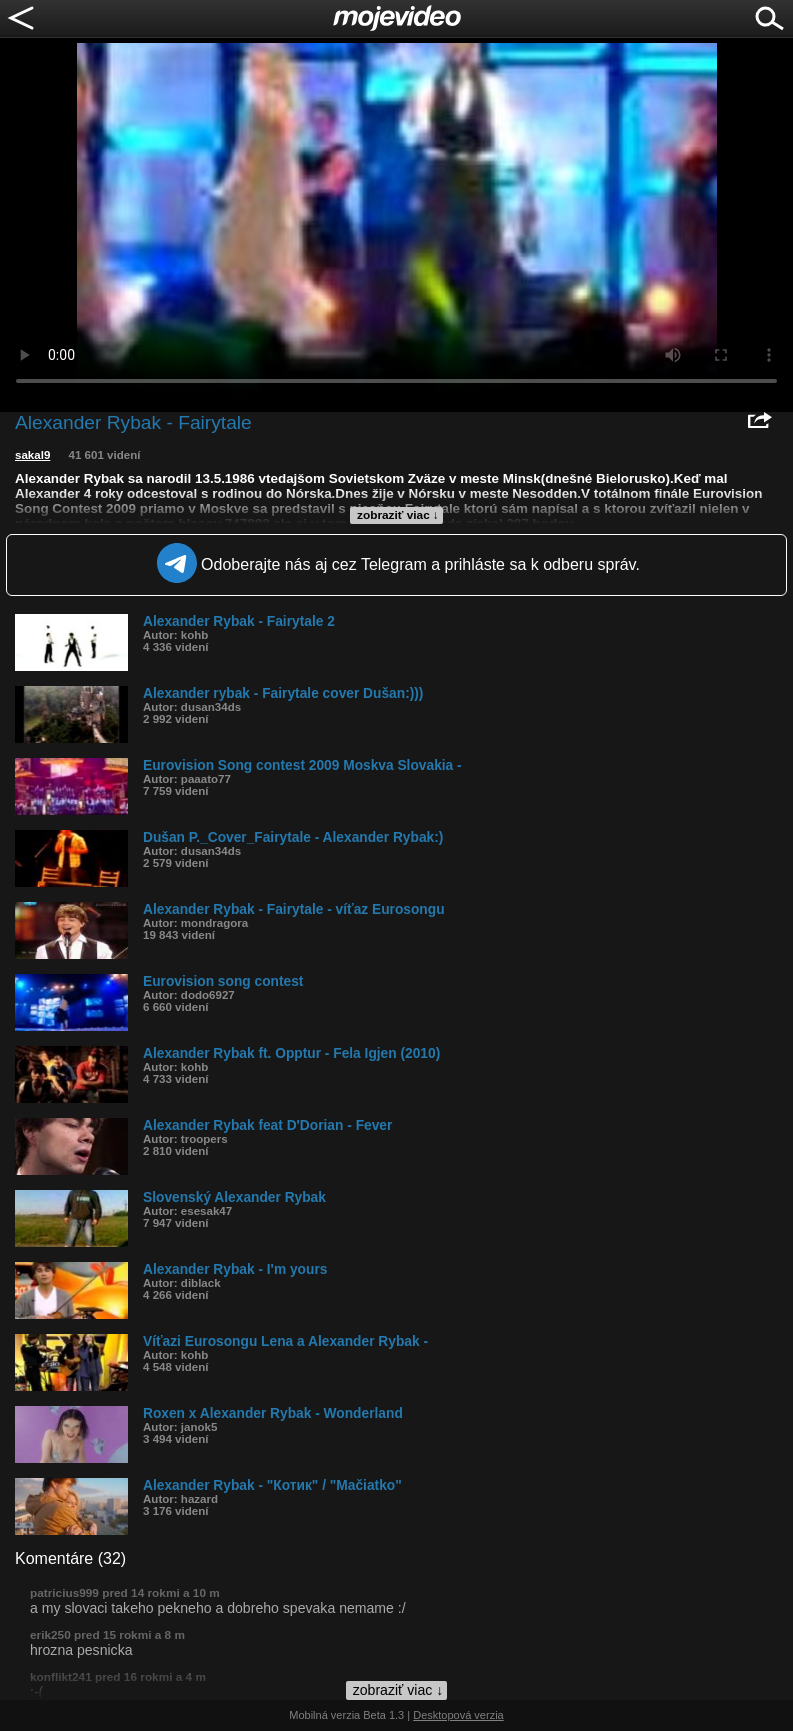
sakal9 (32, 455)
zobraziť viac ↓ (398, 515)
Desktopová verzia (458, 1715)
